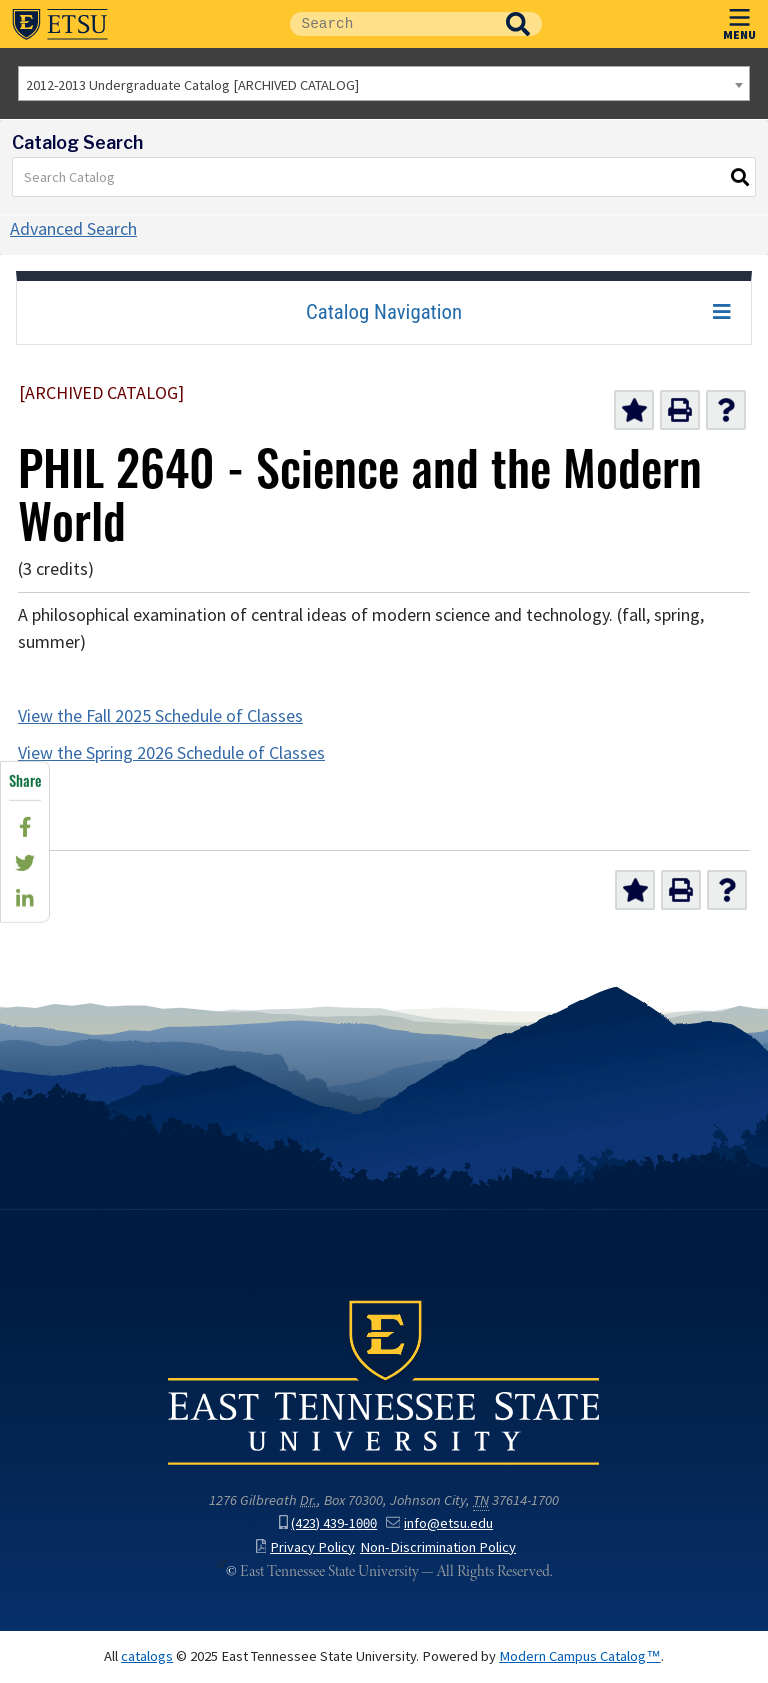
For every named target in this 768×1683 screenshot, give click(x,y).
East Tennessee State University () (60, 24)
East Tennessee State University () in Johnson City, (384, 1381)
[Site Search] (392, 24)
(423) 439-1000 (328, 1523)
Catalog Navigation (384, 312)
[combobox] (384, 83)
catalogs (147, 1656)
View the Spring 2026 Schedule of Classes (171, 753)
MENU (739, 20)
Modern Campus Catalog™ (580, 1656)
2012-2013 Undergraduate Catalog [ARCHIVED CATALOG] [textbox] (192, 85)
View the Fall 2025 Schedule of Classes (160, 716)
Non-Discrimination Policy (438, 1547)
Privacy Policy (306, 1547)
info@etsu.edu (439, 1523)
